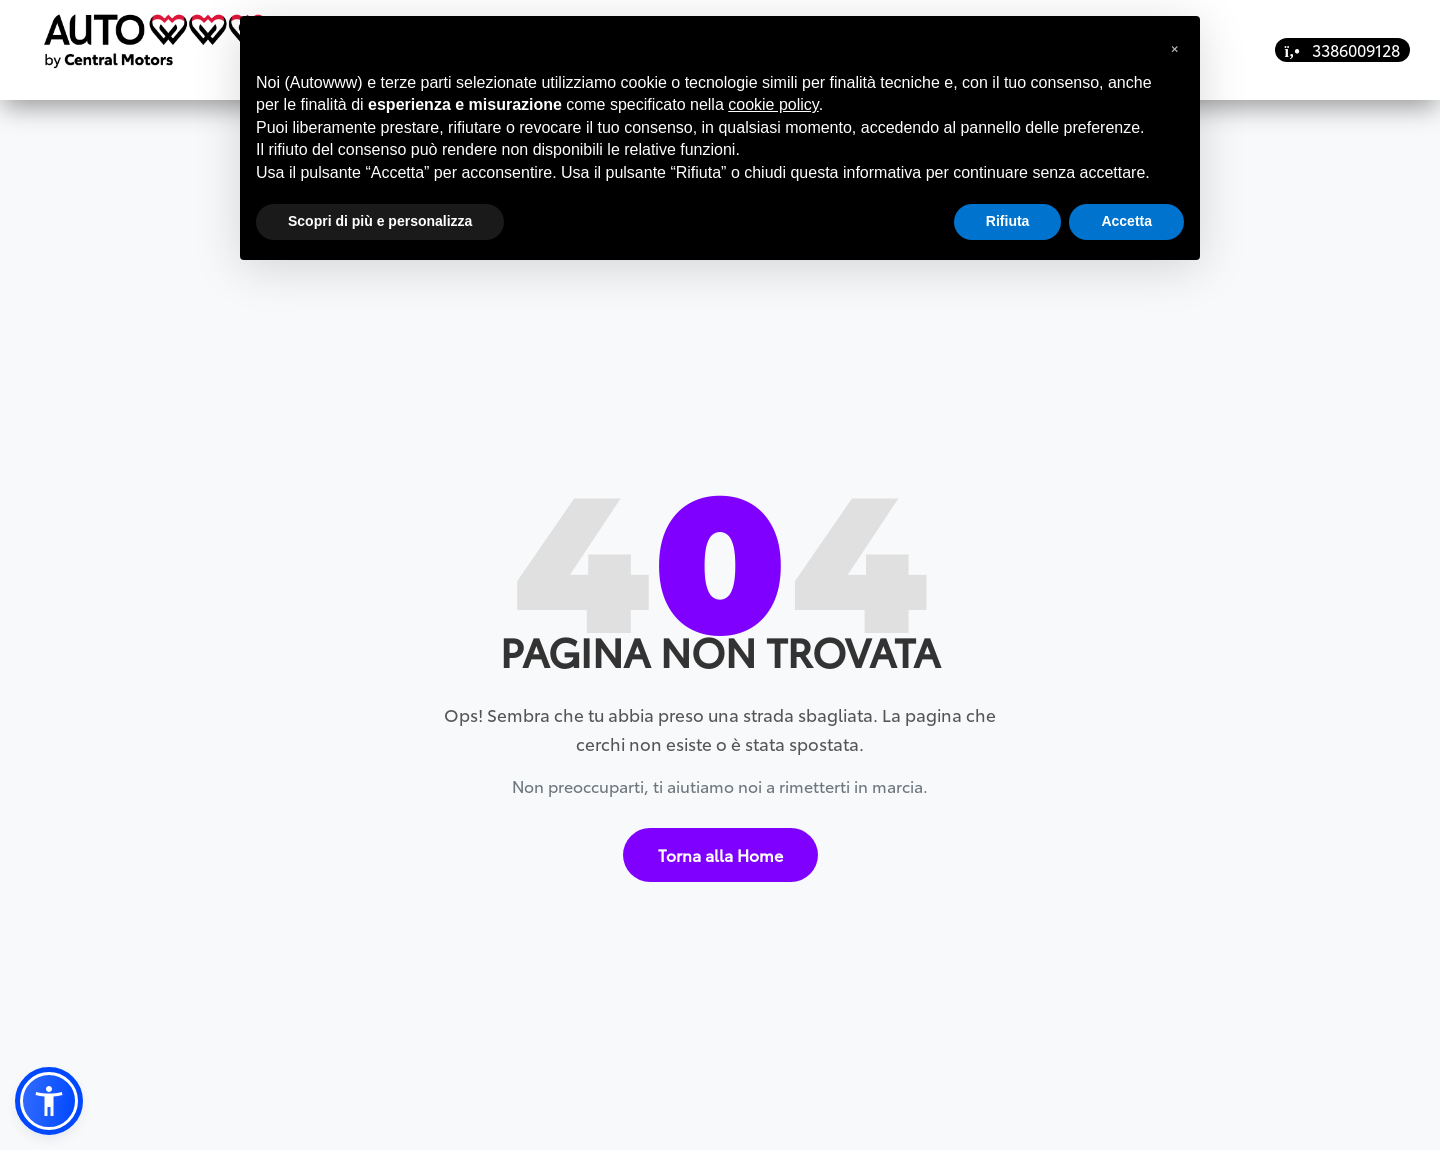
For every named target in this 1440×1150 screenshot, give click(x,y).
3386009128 (1342, 49)
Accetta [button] (1126, 221)
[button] (49, 1101)
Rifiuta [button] (1008, 221)
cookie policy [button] (773, 104)
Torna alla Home (720, 842)
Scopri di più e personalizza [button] (380, 221)
